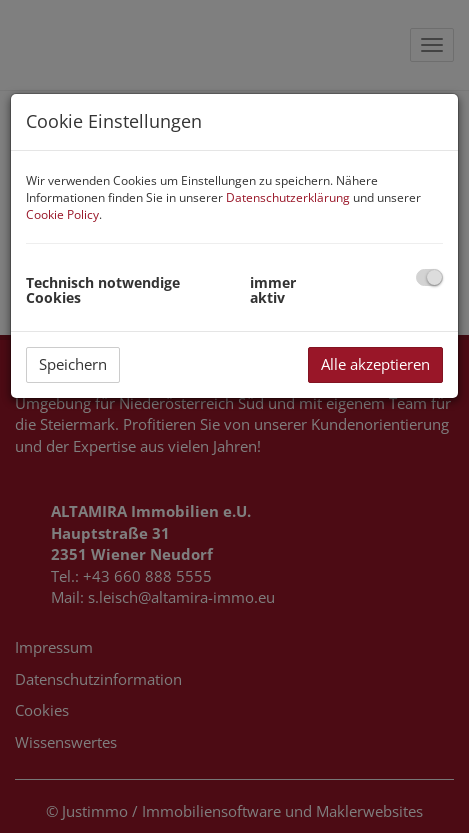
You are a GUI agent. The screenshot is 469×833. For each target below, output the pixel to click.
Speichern (73, 364)
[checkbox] (429, 277)
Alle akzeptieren (375, 364)
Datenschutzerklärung (288, 197)
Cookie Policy (62, 214)
